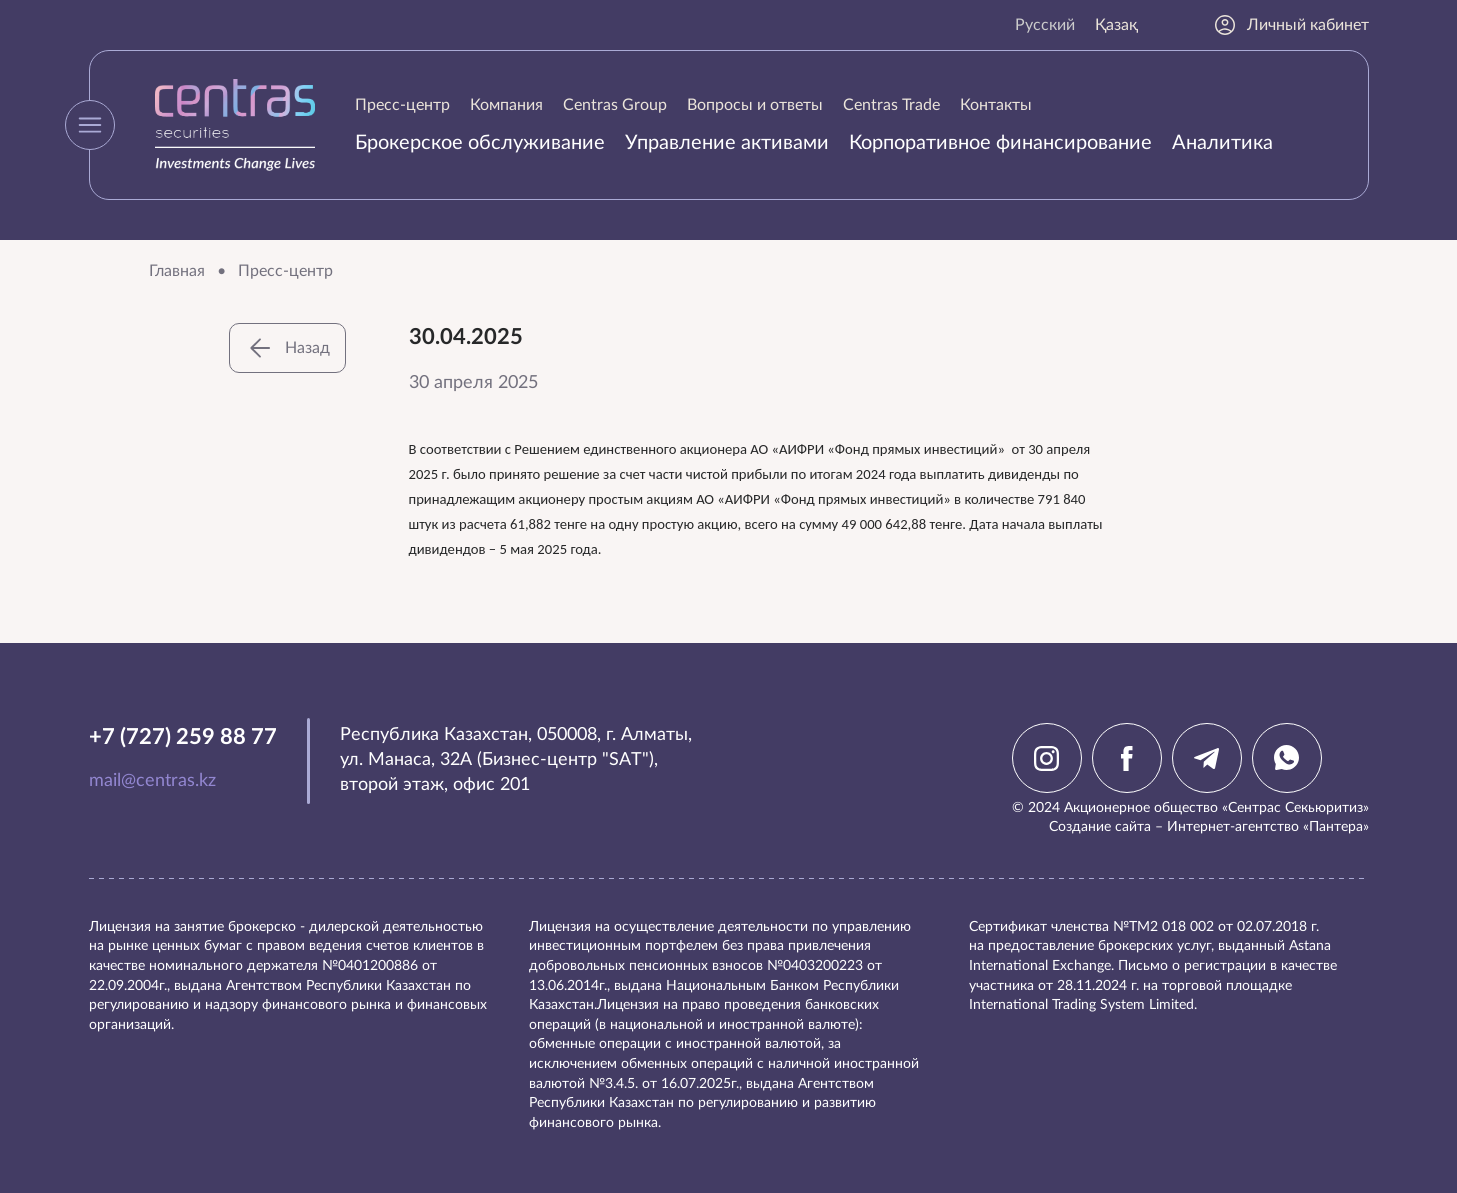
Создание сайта (1100, 827)
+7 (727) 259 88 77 (183, 737)
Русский (1045, 25)
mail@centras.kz (152, 781)
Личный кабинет (1291, 25)
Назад (287, 348)
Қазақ (1116, 25)
